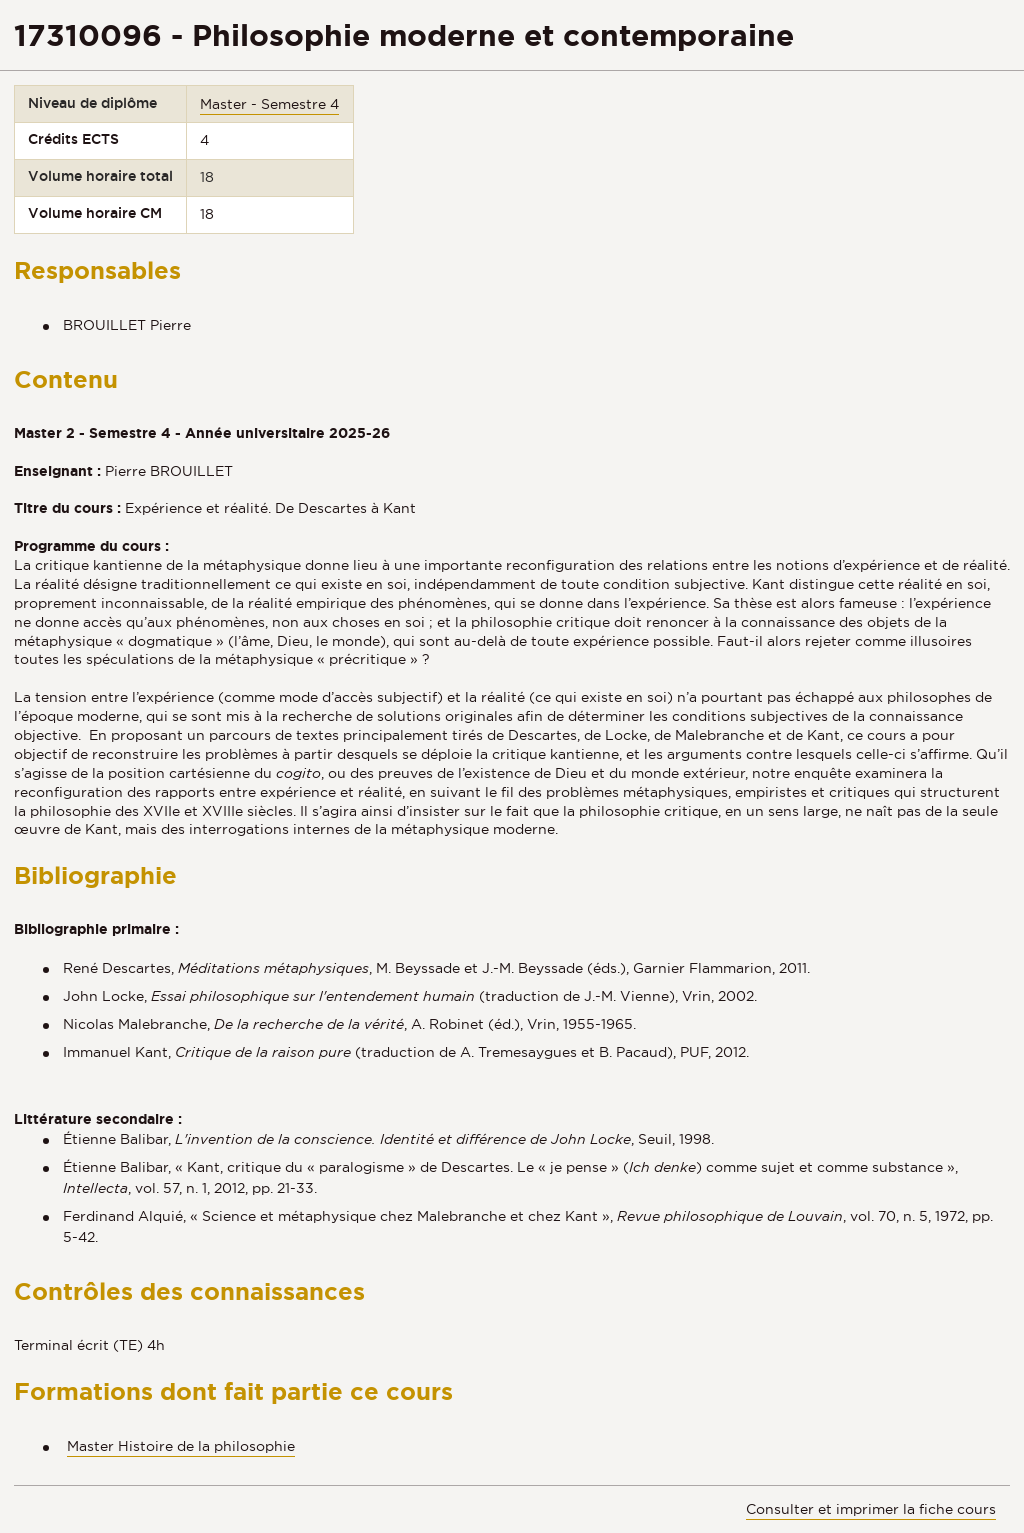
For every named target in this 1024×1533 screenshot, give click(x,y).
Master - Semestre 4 (269, 104)
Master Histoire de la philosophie (181, 1446)
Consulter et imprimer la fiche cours (871, 1509)
